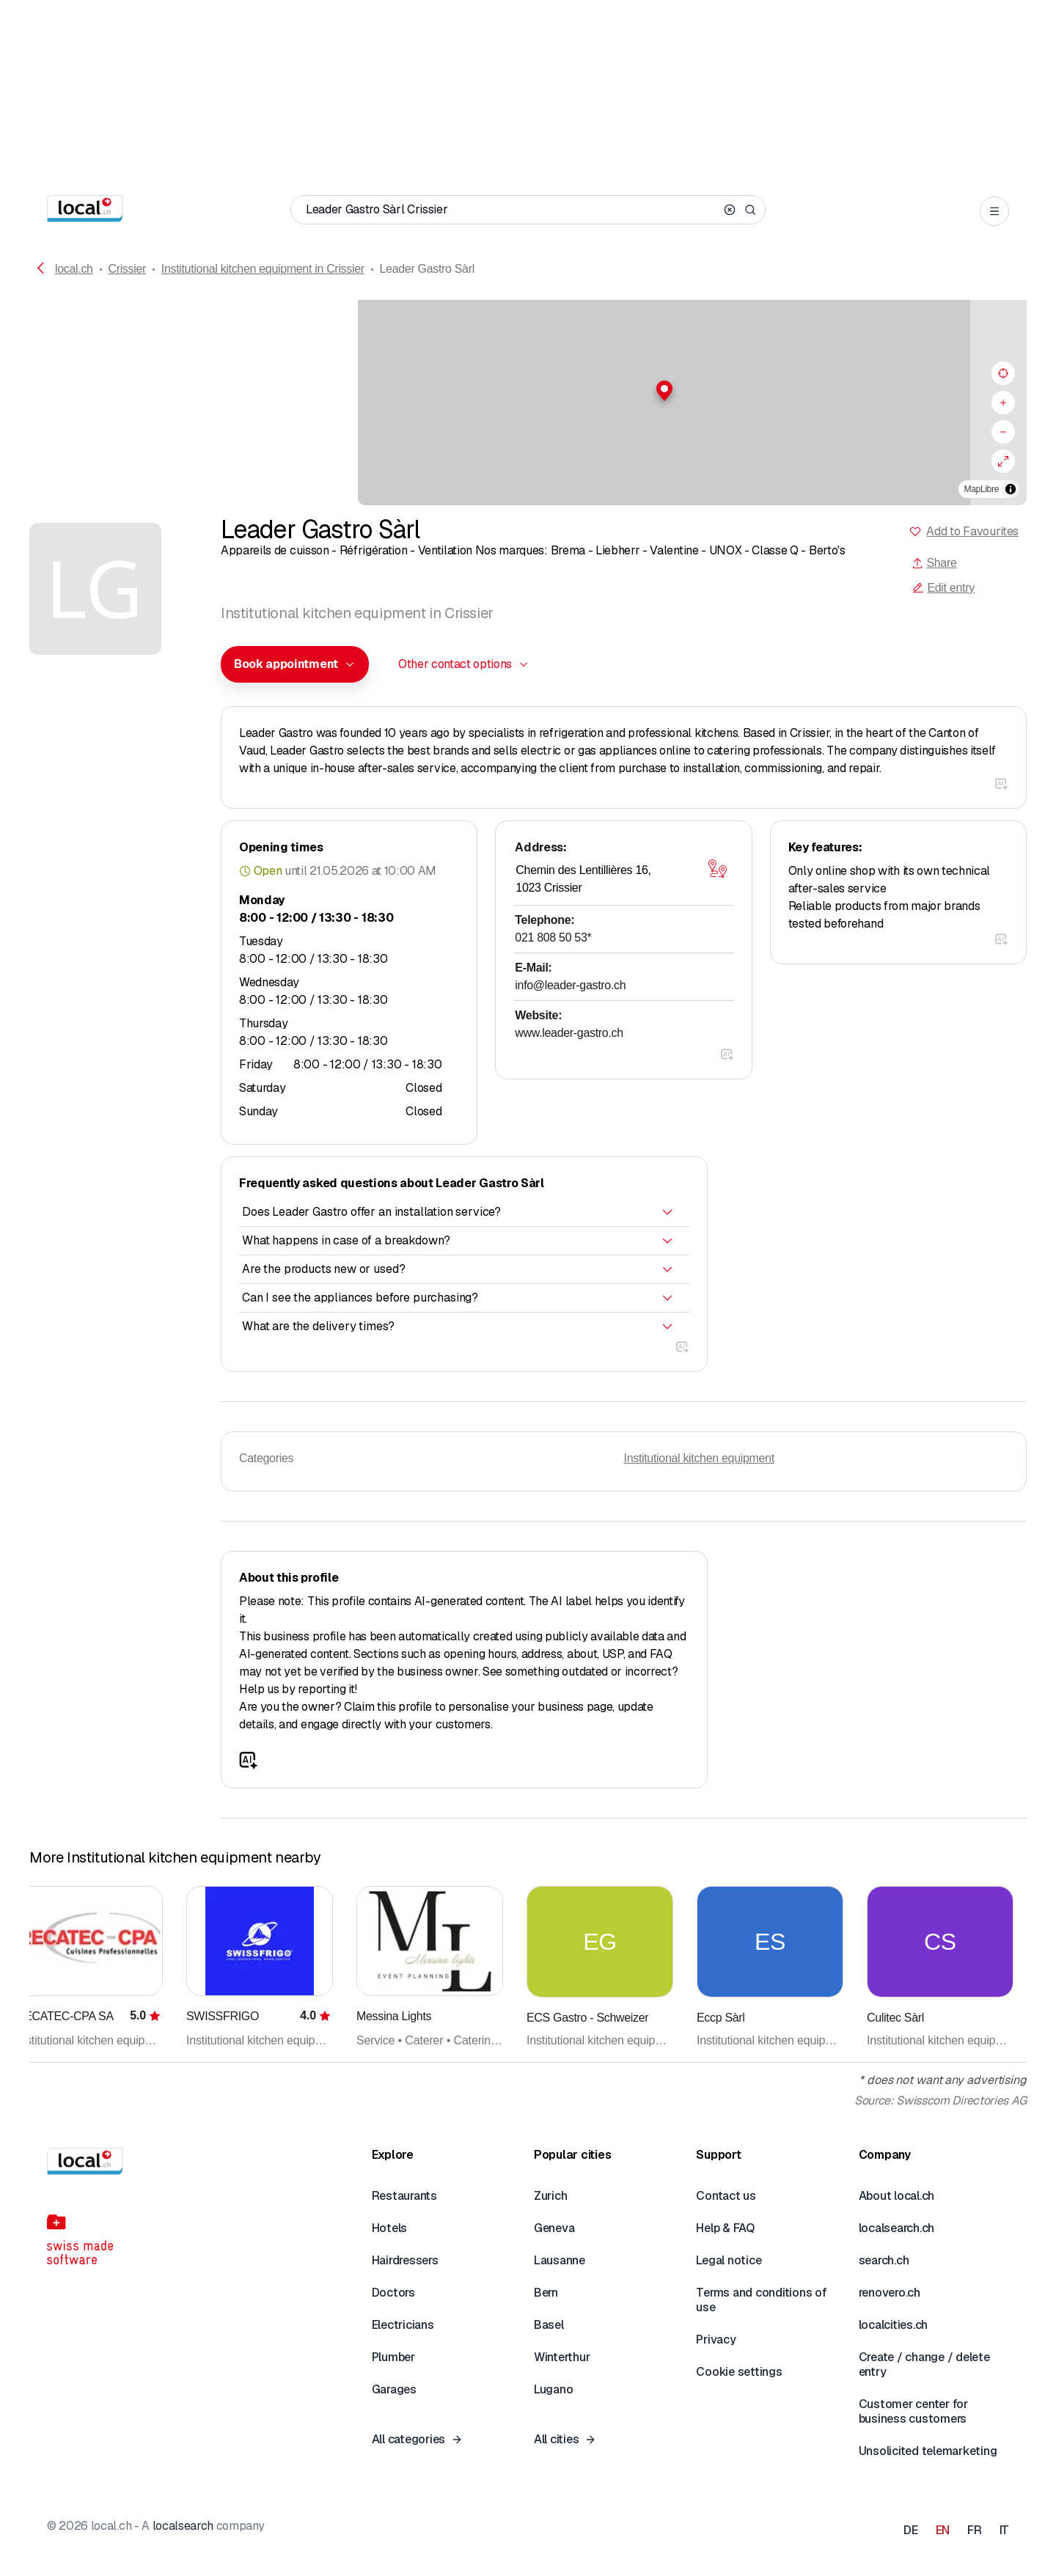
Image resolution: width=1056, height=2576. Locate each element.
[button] (528, 391)
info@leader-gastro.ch (570, 985)
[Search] (750, 210)
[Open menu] (994, 211)
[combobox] (295, 664)
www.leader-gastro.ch (569, 1033)
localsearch (183, 2525)
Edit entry (943, 587)
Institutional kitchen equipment (699, 1458)
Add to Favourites (972, 531)
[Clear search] (729, 210)
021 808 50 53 (553, 937)
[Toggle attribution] (1010, 489)
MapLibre (981, 489)
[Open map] (718, 869)
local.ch (74, 269)
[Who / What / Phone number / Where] (512, 210)
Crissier (127, 269)
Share (934, 563)
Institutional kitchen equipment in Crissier (262, 269)
